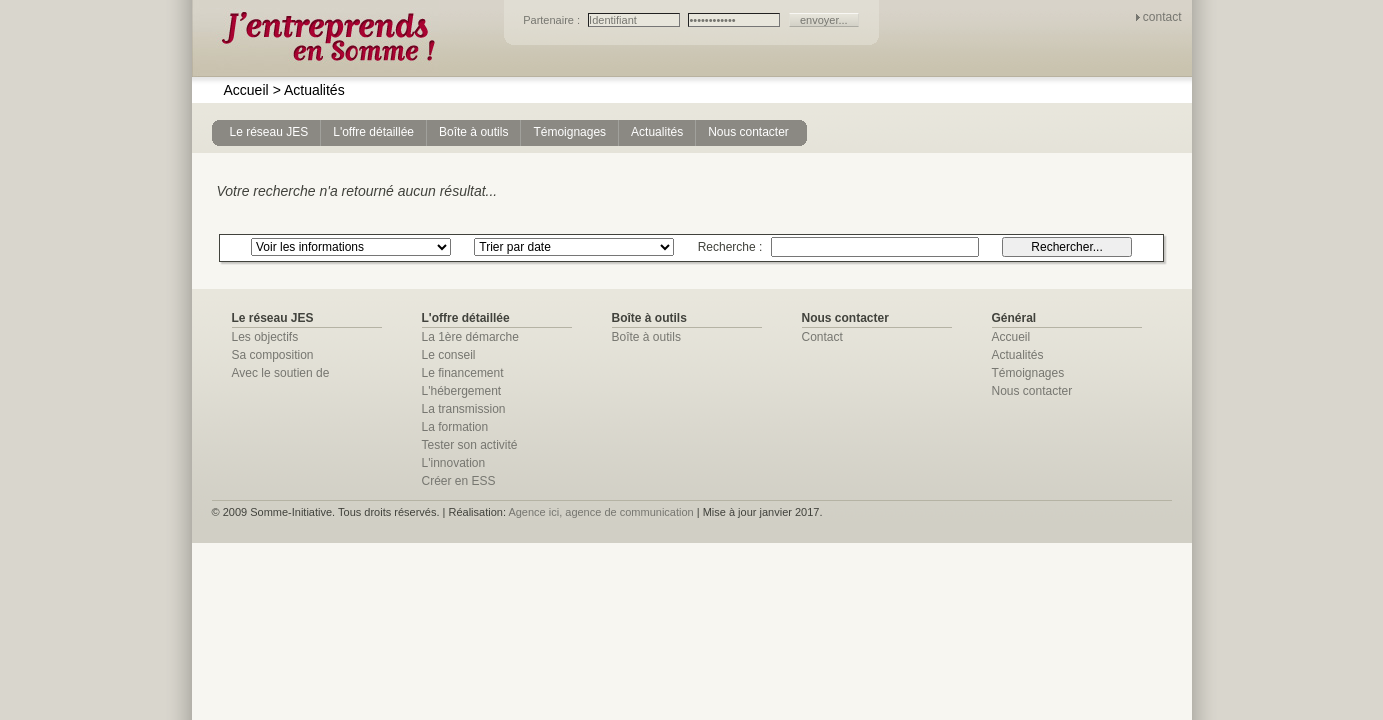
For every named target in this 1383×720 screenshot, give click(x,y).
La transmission (464, 409)
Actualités (309, 90)
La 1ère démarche (470, 337)
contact (1162, 17)
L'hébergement (462, 391)
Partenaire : (553, 20)
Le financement (463, 373)
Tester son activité (470, 445)
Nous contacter (1032, 391)
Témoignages (1028, 373)
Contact (822, 337)
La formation (455, 427)
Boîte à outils (646, 337)
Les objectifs (265, 337)
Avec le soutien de (281, 373)
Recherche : (732, 247)
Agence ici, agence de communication (600, 512)
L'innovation (454, 463)
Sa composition (273, 355)
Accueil (246, 90)
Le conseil (449, 355)
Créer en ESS (459, 481)
